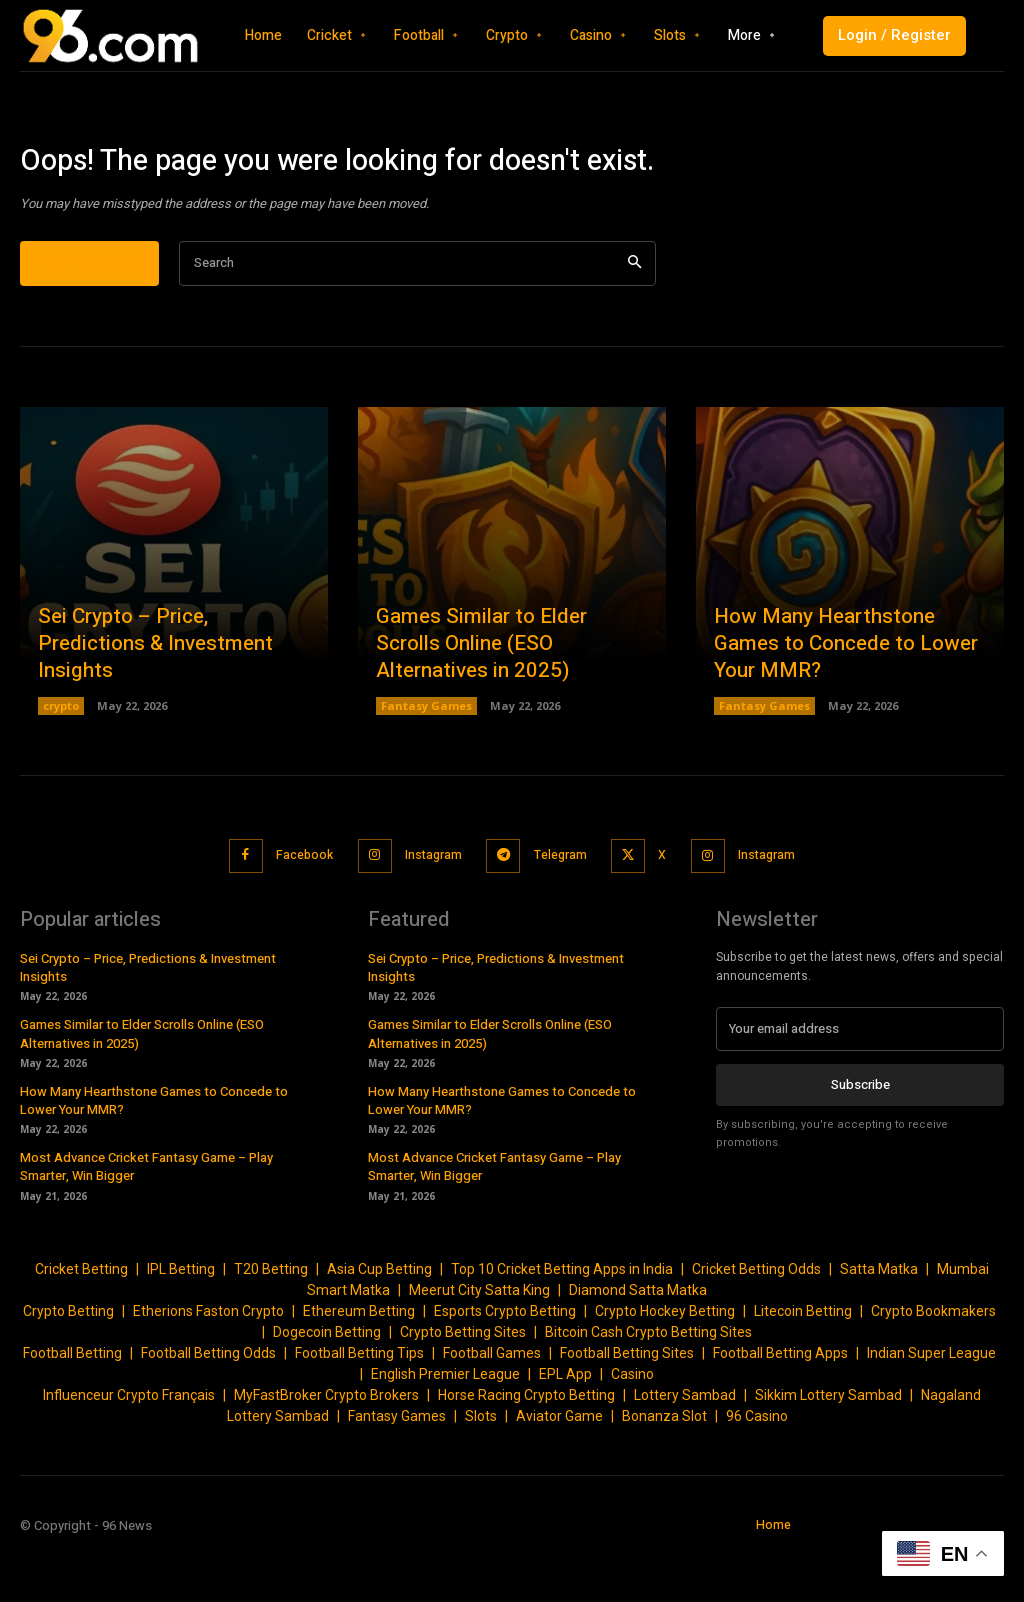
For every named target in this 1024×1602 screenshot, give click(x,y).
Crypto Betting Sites (463, 1383)
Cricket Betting (81, 1320)
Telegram (561, 908)
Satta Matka (879, 1320)
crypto (61, 760)
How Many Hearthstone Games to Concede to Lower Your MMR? (843, 699)
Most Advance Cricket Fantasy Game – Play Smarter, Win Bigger (146, 1217)
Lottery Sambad (685, 1446)
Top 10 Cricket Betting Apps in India (562, 1320)
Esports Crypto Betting (505, 1362)
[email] (860, 1079)
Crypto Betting (68, 1362)
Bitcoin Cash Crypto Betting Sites (648, 1383)
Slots (481, 1467)
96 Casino (757, 1467)
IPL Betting (181, 1320)
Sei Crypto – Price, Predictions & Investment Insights (153, 699)
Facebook (292, 908)
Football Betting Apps (780, 1404)
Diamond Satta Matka (638, 1341)
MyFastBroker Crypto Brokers (326, 1446)
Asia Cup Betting (379, 1320)
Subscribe (860, 1133)
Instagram (427, 908)
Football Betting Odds (208, 1404)
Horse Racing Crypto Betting (526, 1446)
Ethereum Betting (359, 1362)
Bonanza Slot (664, 1467)
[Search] (634, 318)
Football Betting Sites (627, 1404)
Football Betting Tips (359, 1404)
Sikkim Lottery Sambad (828, 1446)
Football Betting (72, 1404)
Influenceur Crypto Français (129, 1446)
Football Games (492, 1404)
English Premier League (445, 1425)
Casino (632, 1425)
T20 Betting (271, 1320)
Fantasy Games (426, 760)
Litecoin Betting (803, 1362)
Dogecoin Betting (327, 1383)
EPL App (565, 1425)
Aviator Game (559, 1467)
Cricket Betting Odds (756, 1320)
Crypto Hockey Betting (665, 1362)
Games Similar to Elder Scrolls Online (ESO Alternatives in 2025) (511, 699)
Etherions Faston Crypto (208, 1362)
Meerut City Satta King (479, 1341)
